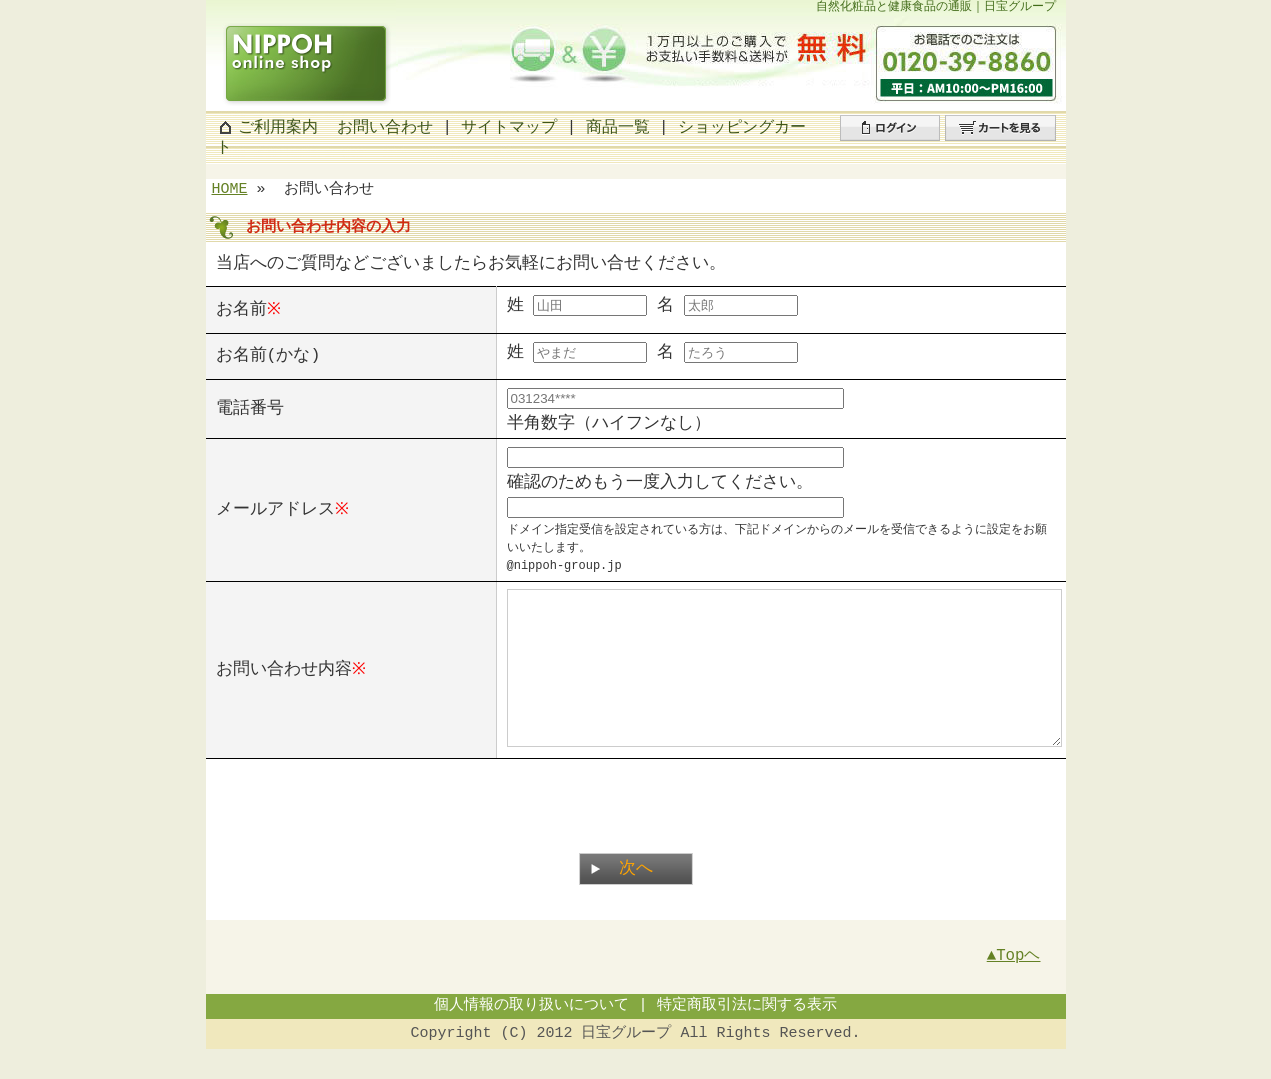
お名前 (241, 308)
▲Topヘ (1014, 986)
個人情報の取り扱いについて (531, 1036)
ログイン (872, 140)
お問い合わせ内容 (284, 683)
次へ (636, 898)
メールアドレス (275, 508)
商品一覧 (618, 128)
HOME (230, 190)
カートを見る (993, 140)
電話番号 (250, 408)
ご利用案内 (278, 128)
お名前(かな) (268, 355)
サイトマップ (509, 128)
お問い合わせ (385, 128)
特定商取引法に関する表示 (747, 1036)
